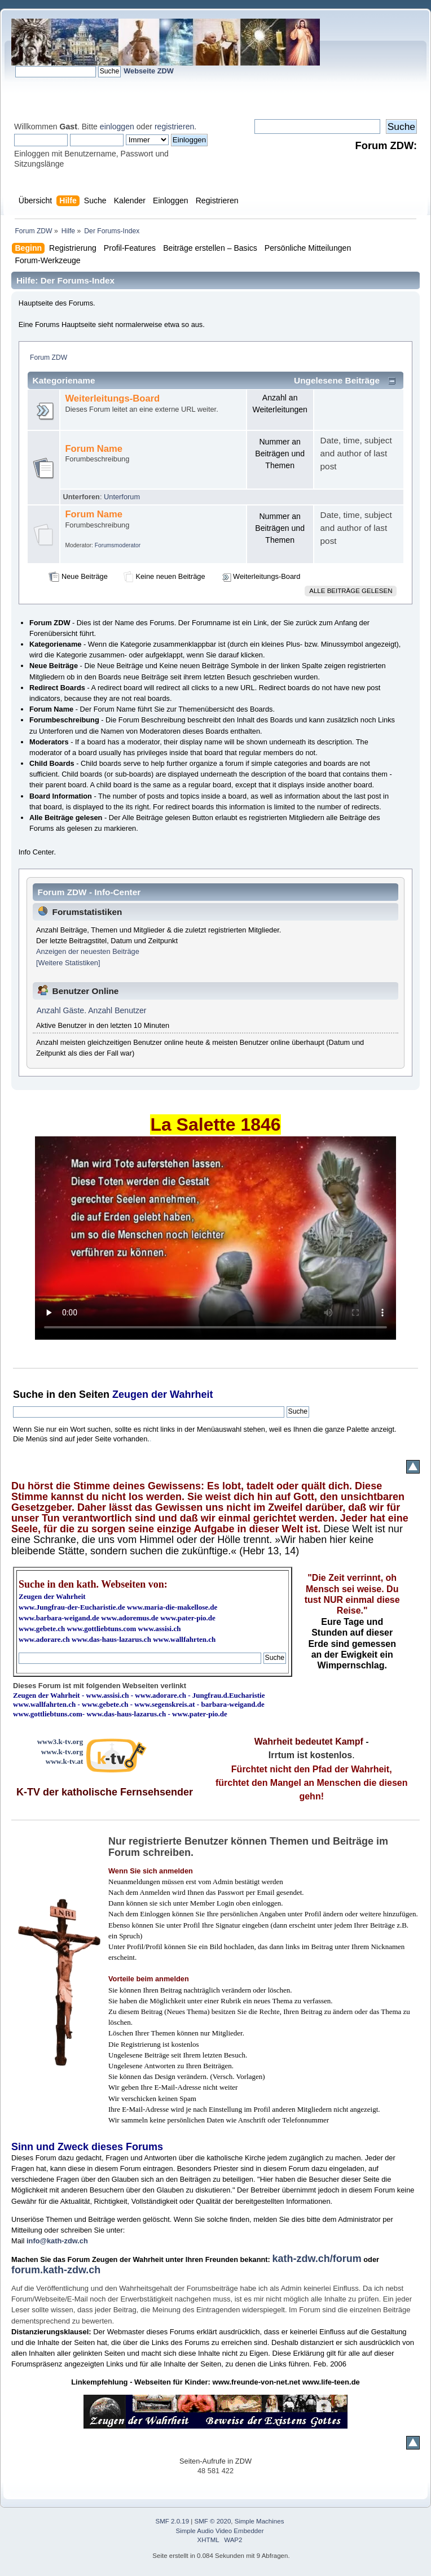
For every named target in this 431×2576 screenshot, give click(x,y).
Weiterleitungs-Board (112, 398)
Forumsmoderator (117, 545)
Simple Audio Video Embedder (220, 2530)
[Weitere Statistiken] (68, 962)
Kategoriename (64, 380)
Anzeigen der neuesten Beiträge (87, 951)
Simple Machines (259, 2521)
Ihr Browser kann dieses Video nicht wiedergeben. (215, 1238)
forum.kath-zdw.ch (55, 2270)
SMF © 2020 (213, 2521)
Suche (28, 1394)
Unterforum (122, 496)
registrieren (174, 126)
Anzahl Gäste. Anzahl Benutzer (92, 1010)
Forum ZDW (48, 357)
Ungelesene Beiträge (337, 380)
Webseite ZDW (149, 71)
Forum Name (93, 448)
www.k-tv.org (62, 1751)
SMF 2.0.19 (173, 2521)
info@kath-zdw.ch (57, 2241)
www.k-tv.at (64, 1761)
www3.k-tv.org (60, 1741)
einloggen (117, 126)
